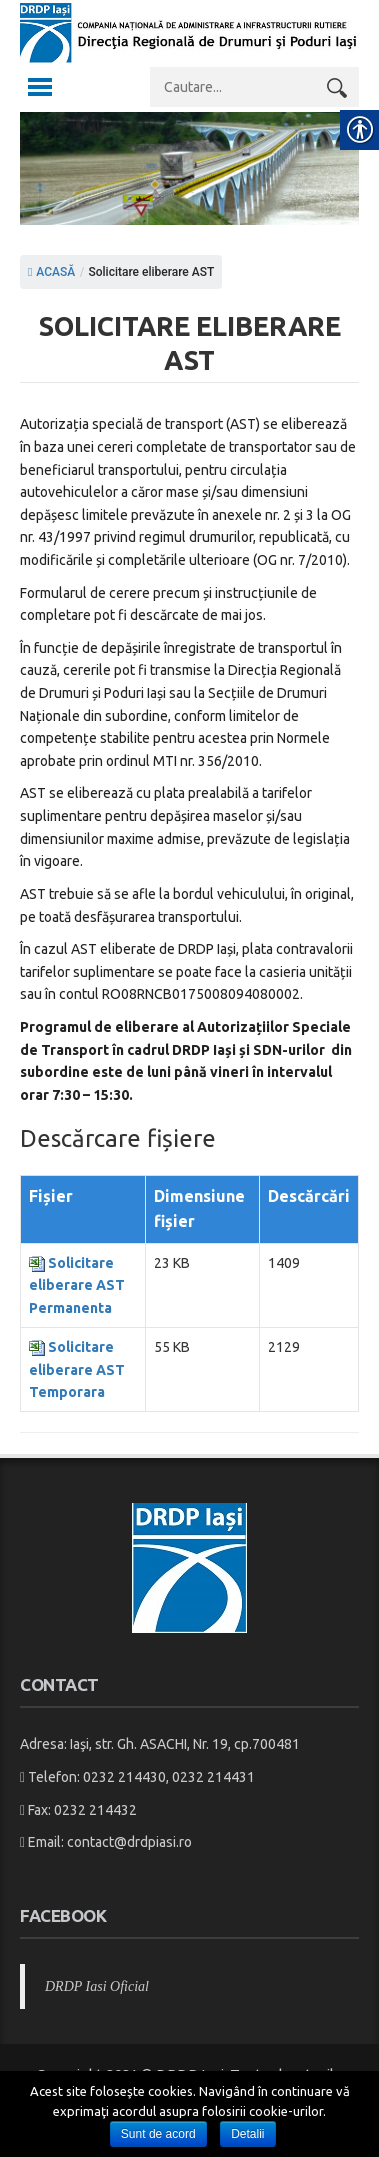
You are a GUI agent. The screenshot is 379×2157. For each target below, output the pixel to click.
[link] (189, 57)
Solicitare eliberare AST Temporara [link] (77, 1369)
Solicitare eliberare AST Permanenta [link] (77, 1285)
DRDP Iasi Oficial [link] (97, 1986)
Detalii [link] (247, 2134)
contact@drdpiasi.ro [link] (129, 1842)
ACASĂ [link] (51, 272)
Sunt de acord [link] (158, 2134)
